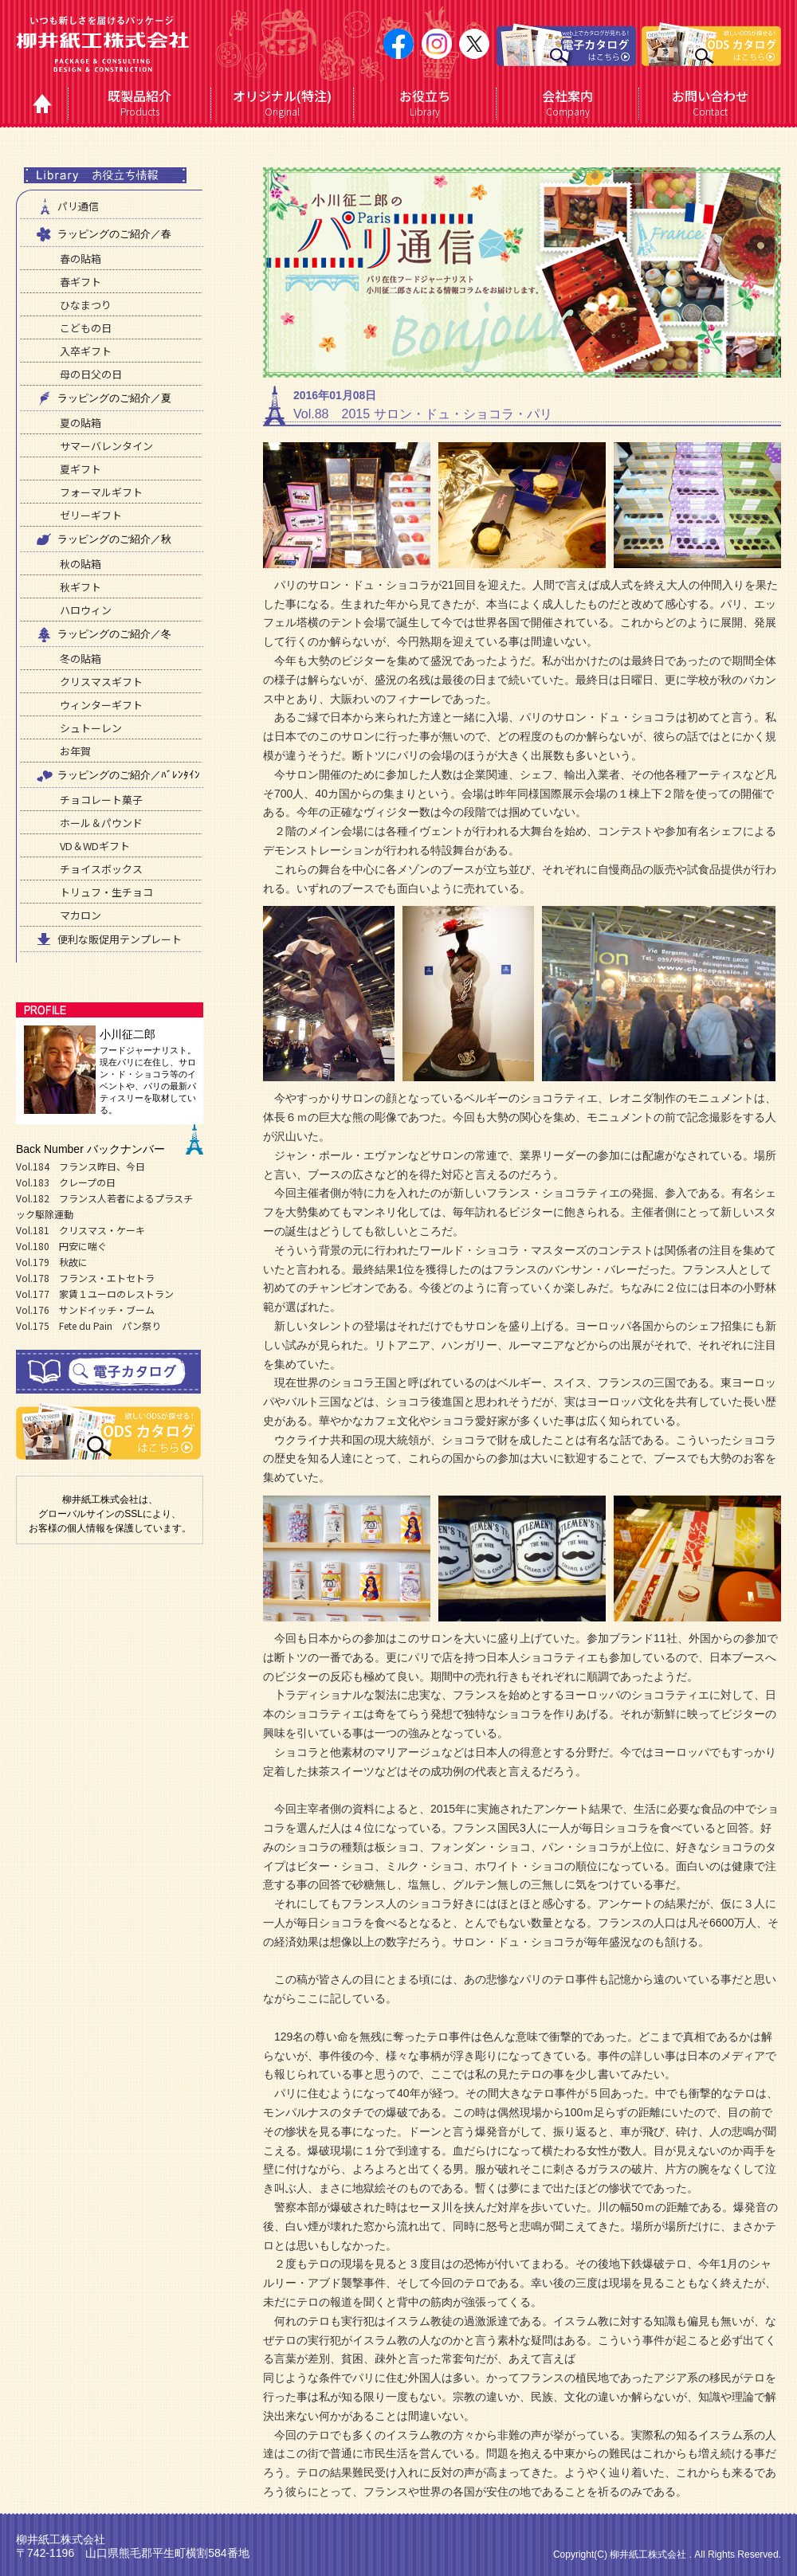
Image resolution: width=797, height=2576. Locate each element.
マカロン (80, 915)
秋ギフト (80, 586)
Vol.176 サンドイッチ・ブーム (85, 1309)
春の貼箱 (80, 258)
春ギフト (80, 281)
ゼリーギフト (91, 515)
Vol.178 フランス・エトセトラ (85, 1277)
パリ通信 (66, 206)
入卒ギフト (86, 351)
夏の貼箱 (80, 422)
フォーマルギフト (101, 492)
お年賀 (75, 751)
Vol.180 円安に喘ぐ (61, 1246)
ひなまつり (86, 304)
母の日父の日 (91, 374)
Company (567, 103)
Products (139, 103)
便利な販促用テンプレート (107, 939)
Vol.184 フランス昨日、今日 (80, 1166)
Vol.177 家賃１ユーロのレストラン (95, 1293)
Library (425, 103)
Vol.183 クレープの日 (66, 1182)
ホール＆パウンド (101, 822)
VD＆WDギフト (95, 845)
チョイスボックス (101, 868)
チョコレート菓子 (101, 799)
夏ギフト (80, 468)
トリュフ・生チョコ (106, 892)
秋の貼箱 (80, 563)
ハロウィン (86, 610)
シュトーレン (91, 727)
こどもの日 (86, 327)
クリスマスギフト (101, 681)
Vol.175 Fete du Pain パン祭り (88, 1325)
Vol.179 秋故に (52, 1261)
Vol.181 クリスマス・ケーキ (80, 1230)
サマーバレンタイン (106, 445)
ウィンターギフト (101, 704)
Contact (710, 103)
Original (282, 103)
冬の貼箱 (80, 658)
